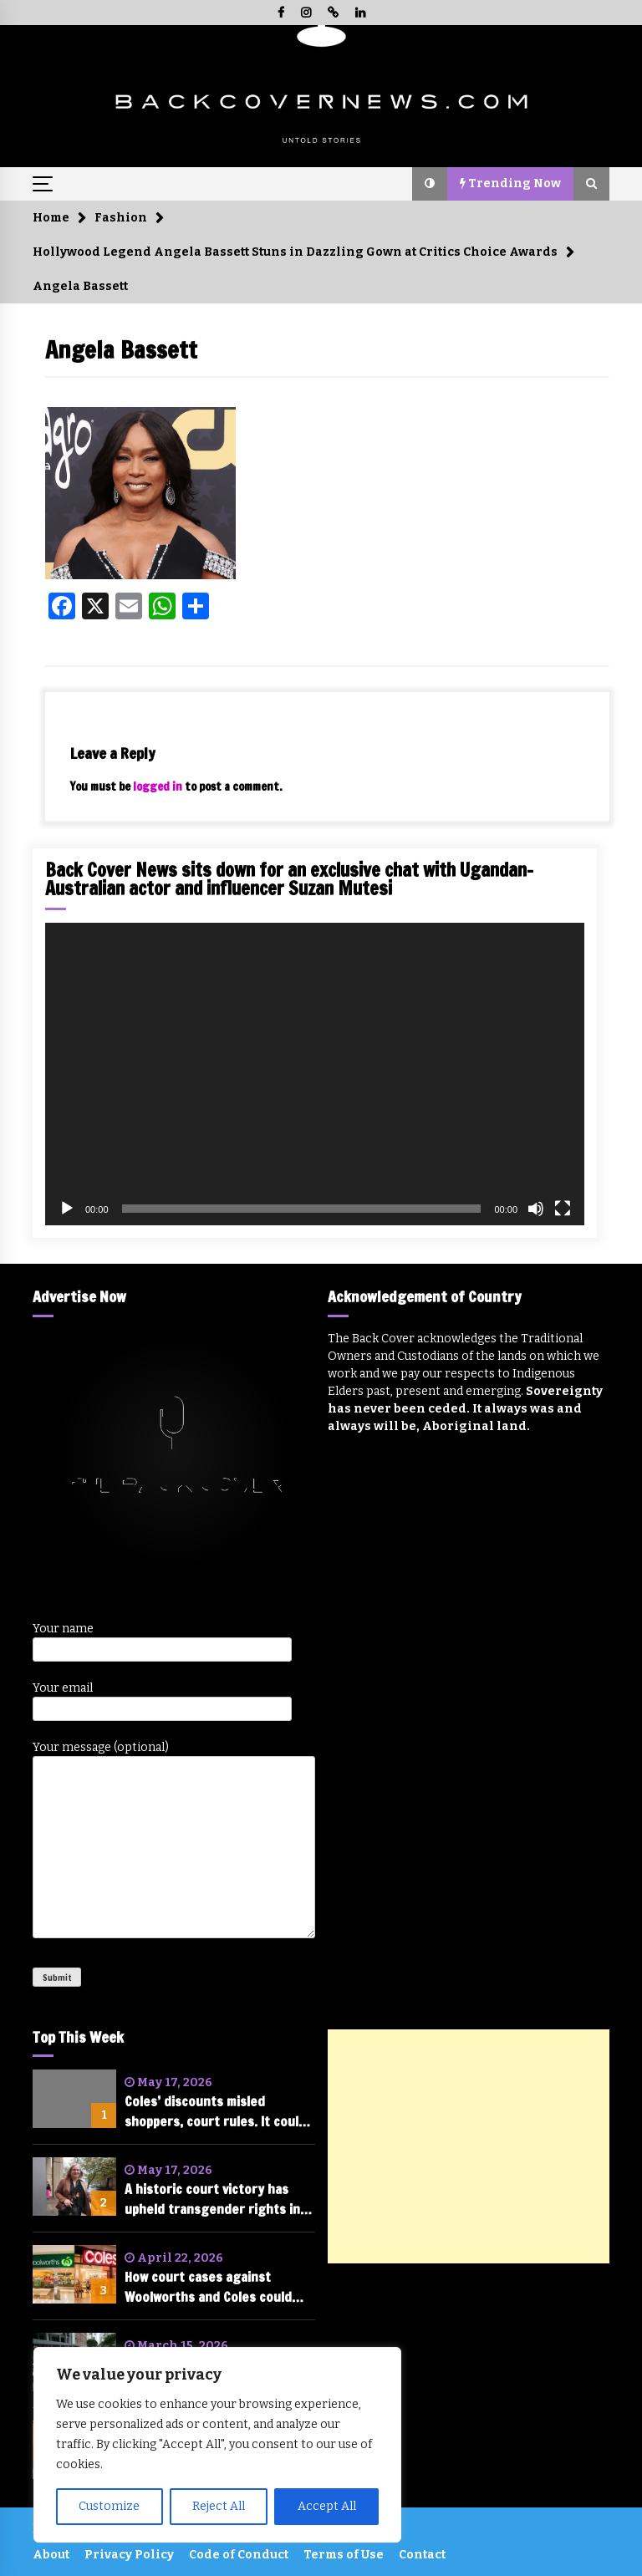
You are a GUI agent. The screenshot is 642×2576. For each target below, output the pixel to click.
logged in (157, 786)
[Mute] (535, 1208)
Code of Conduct (238, 2555)
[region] (217, 2445)
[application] (314, 1074)
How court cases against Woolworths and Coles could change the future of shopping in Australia (218, 2287)
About (51, 2555)
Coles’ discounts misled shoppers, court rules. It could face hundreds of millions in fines (215, 2111)
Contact (422, 2555)
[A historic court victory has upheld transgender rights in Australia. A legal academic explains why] (74, 2186)
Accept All (327, 2506)
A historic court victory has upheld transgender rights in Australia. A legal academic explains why (212, 2199)
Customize (109, 2506)
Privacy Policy (129, 2555)
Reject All (218, 2506)
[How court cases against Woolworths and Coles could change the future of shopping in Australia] (74, 2274)
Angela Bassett (121, 349)
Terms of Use (343, 2555)
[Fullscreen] (562, 1208)
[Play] (67, 1208)
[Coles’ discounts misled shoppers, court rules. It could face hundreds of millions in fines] (74, 2098)
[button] (429, 184)
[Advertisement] (469, 2146)
